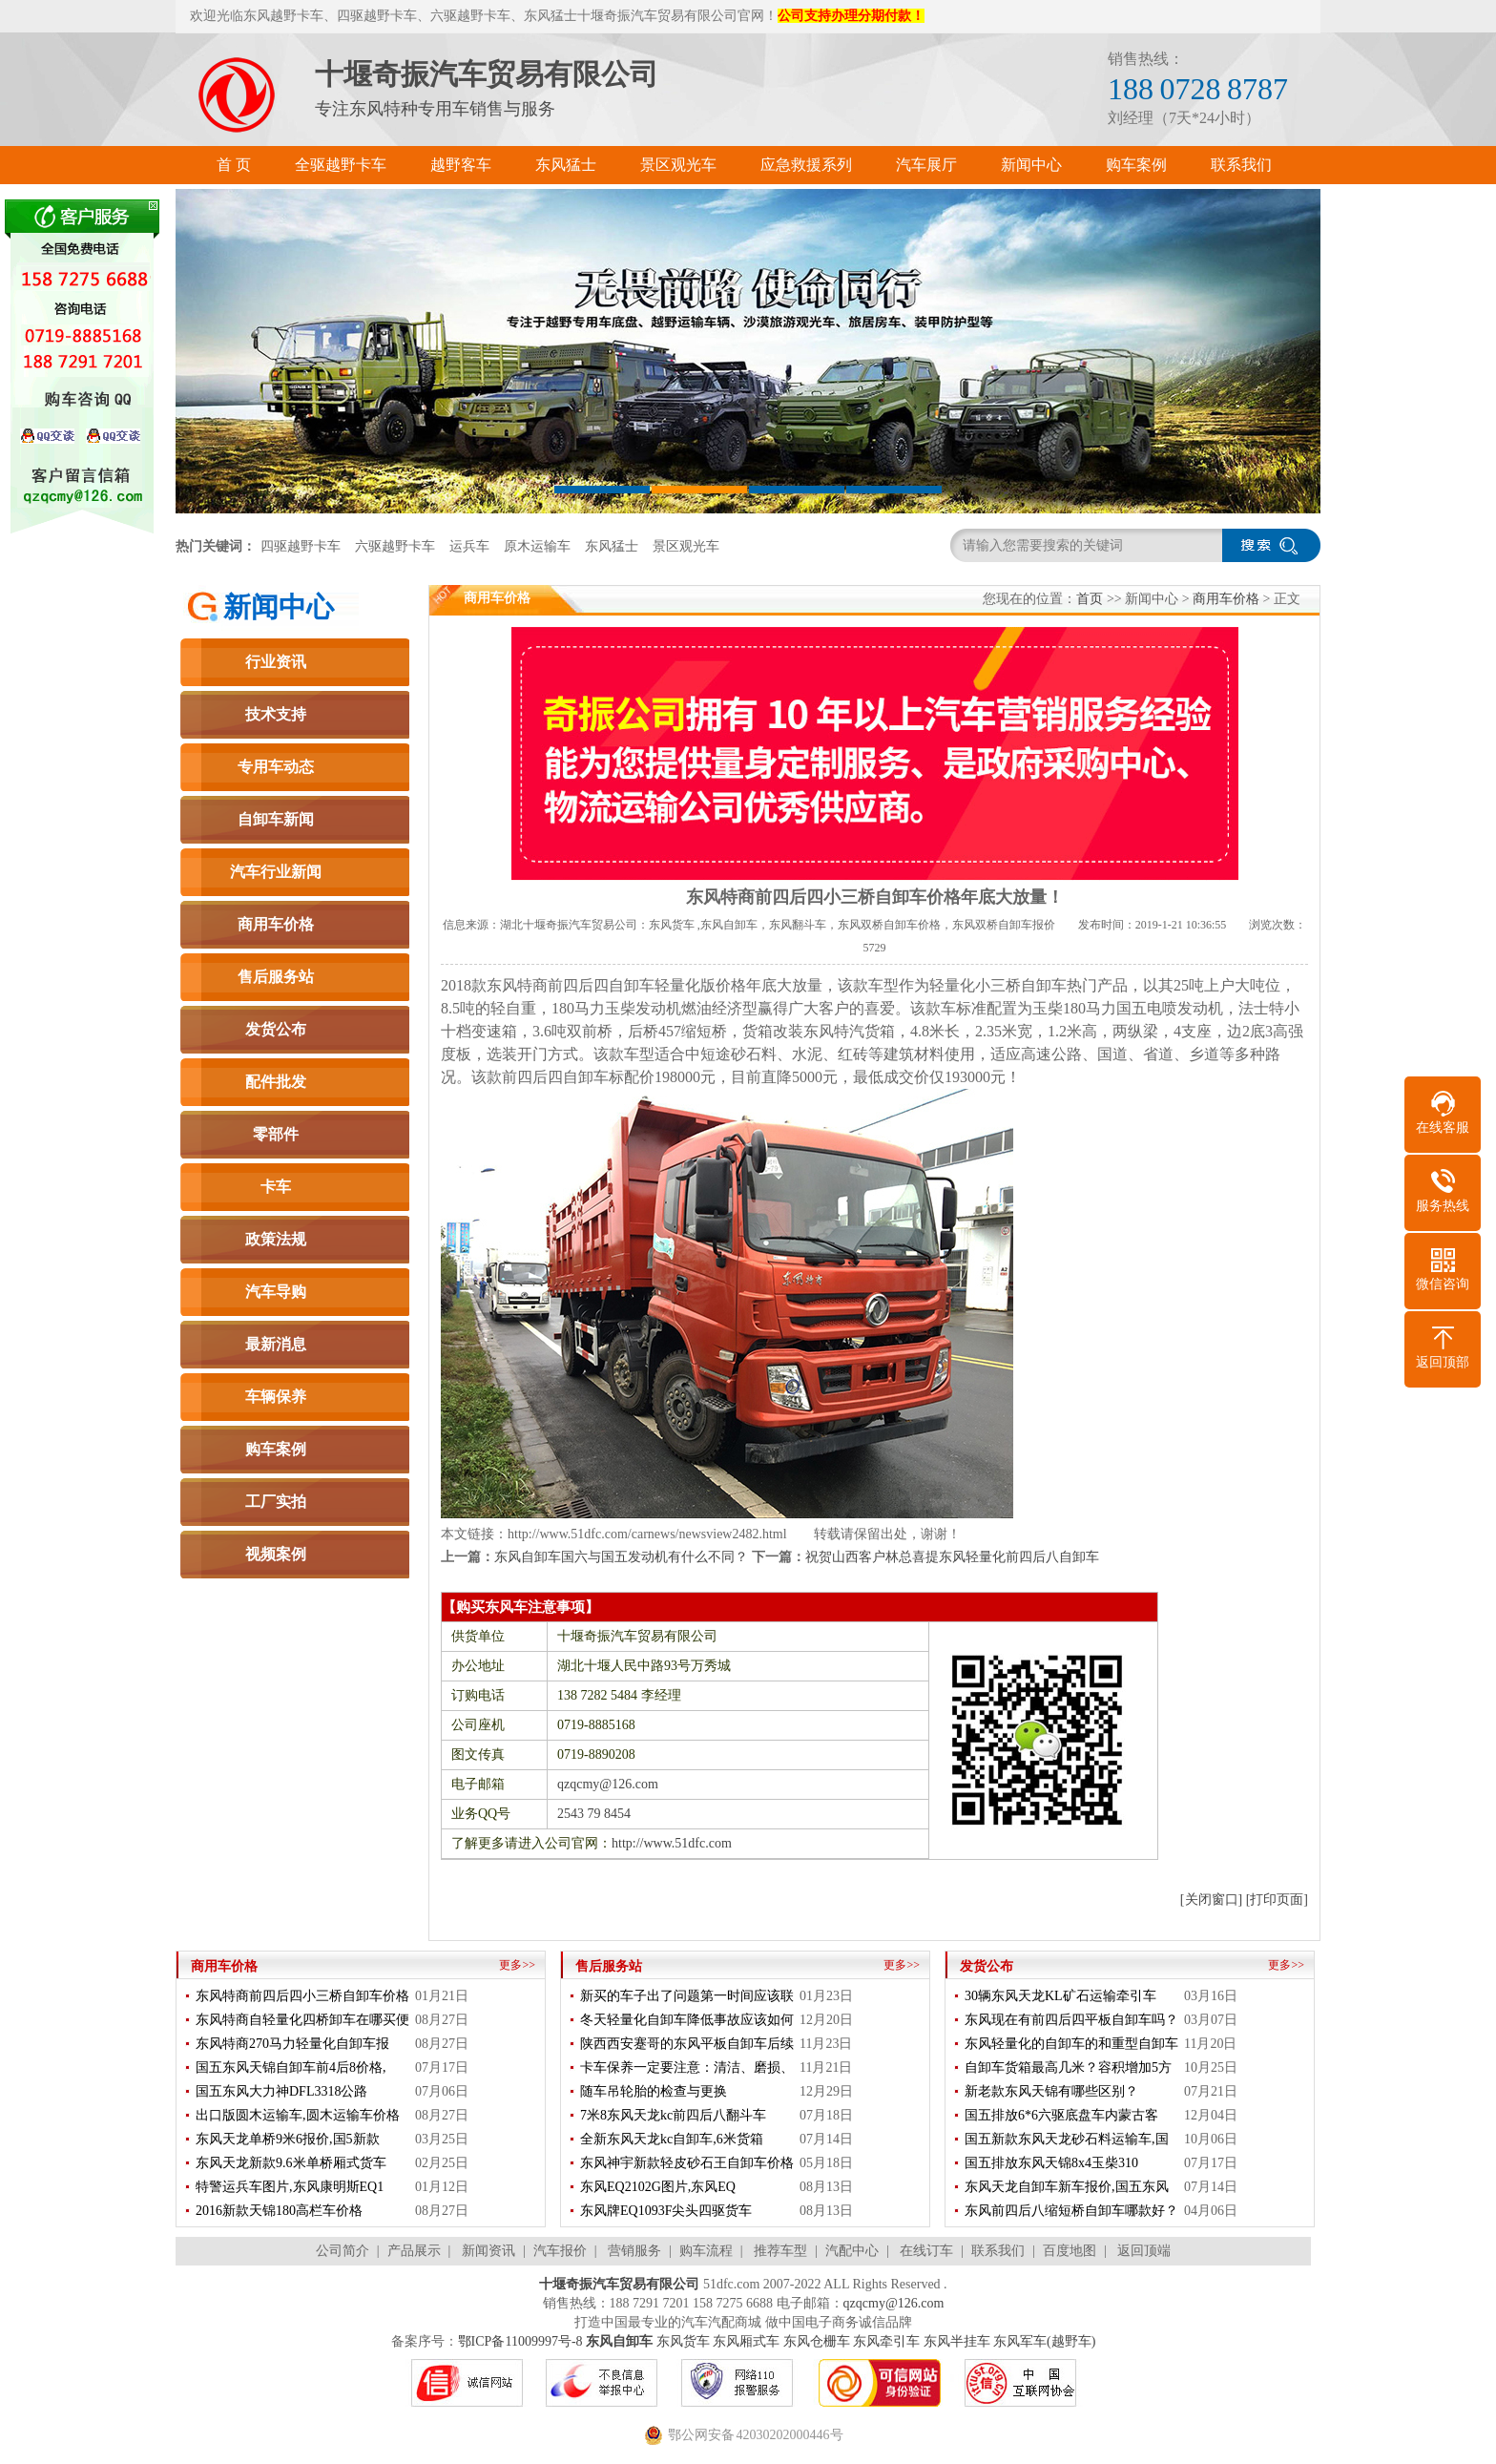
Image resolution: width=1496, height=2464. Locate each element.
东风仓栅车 (816, 2341)
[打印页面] (1277, 1899)
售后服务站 (276, 977)
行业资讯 (275, 662)
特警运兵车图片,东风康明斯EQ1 (290, 2187)
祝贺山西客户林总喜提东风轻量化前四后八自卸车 (952, 1557)
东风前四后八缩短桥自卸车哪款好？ (1071, 2210)
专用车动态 (276, 767)
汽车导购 (275, 1292)
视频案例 (275, 1554)
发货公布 (275, 1029)
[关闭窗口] (1211, 1899)
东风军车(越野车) (1044, 2341)
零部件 (276, 1134)
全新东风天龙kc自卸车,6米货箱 (671, 2139)
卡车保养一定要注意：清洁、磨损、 (687, 2067)
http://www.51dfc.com (672, 1843)
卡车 (275, 1187)
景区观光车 (686, 546)
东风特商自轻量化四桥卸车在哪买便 (302, 2020)
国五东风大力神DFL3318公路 (281, 2091)
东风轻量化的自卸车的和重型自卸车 (1071, 2043)
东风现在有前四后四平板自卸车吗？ (1071, 2020)
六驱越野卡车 (395, 546)
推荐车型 (780, 2251)
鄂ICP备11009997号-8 (520, 2341)
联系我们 (998, 2251)
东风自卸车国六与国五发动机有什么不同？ (621, 1557)
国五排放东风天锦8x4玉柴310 (1051, 2163)
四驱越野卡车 (300, 546)
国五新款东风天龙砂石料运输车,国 (1067, 2139)
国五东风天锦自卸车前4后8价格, (291, 2067)
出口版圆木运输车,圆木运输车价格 (298, 2115)
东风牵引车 (886, 2341)
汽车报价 (560, 2251)
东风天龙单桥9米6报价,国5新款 (288, 2139)
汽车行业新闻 (276, 872)
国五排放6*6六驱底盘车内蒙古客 (1061, 2115)
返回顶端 (1144, 2251)
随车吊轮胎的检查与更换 (653, 2091)
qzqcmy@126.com (607, 1784)
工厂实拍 (275, 1501)
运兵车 (469, 546)
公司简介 (342, 2251)
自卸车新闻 (276, 819)
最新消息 (275, 1344)
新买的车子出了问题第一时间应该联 (687, 1996)
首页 (1089, 599)
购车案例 (275, 1449)
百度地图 (1069, 2251)
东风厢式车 (746, 2341)
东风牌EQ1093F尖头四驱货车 (666, 2210)
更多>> (517, 1965)
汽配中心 (852, 2251)
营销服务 (634, 2251)
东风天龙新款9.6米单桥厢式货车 (291, 2163)
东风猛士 (611, 546)
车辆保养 (275, 1397)
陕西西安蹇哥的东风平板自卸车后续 (687, 2043)
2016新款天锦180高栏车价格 (279, 2210)
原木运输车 (537, 546)
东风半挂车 (957, 2341)
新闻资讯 (488, 2251)
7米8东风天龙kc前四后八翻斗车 (673, 2115)
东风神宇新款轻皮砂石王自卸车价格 (687, 2163)
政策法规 (275, 1239)
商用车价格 (276, 924)
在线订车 (926, 2251)
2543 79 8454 (594, 1813)
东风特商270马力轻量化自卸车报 (292, 2043)
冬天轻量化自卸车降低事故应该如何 (687, 2020)
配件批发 (275, 1082)
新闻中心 (278, 607)
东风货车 (683, 2341)
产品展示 (414, 2251)
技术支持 (275, 714)
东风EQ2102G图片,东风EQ (658, 2187)
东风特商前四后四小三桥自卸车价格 (302, 1996)
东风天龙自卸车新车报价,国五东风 (1067, 2187)
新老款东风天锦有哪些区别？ (1051, 2091)
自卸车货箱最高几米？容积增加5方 (1068, 2067)
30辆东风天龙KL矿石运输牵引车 (1060, 1996)
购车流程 (706, 2251)
